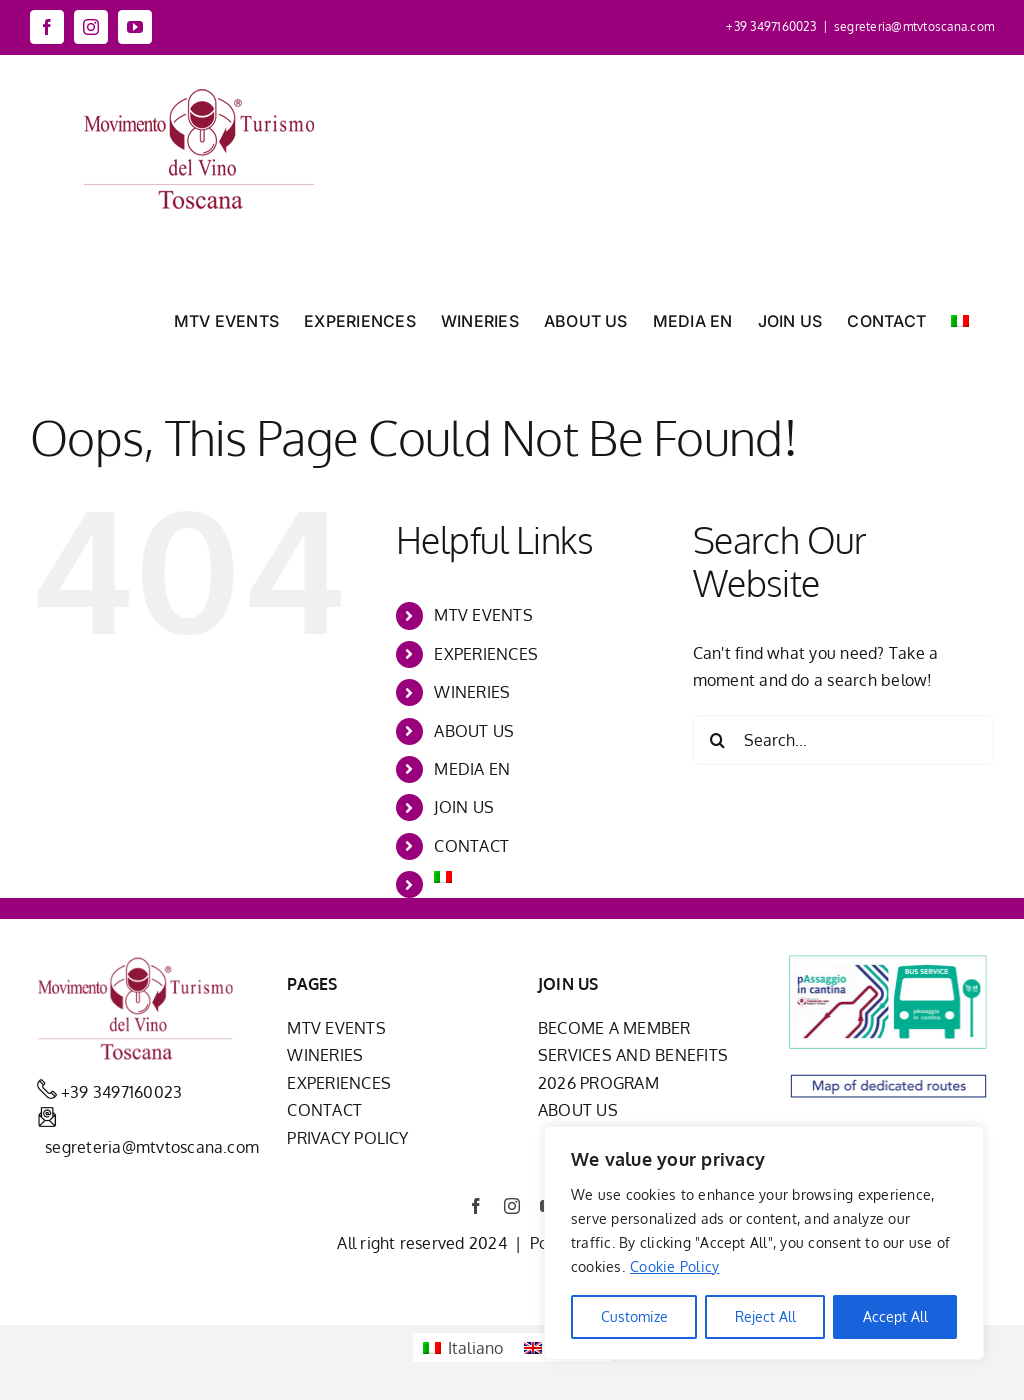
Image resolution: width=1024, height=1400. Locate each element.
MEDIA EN (472, 769)
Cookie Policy (674, 1266)
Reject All (765, 1316)
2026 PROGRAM (598, 1083)
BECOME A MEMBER (614, 1028)
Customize (634, 1316)
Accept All (895, 1316)
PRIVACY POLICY (347, 1138)
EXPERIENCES (486, 654)
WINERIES (472, 692)
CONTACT (471, 846)
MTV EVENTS (483, 615)
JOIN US (464, 807)
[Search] (718, 740)
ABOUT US (474, 731)
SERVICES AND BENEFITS (633, 1055)
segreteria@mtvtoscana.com (914, 26)
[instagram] (512, 1206)
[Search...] (843, 740)
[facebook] (476, 1206)
